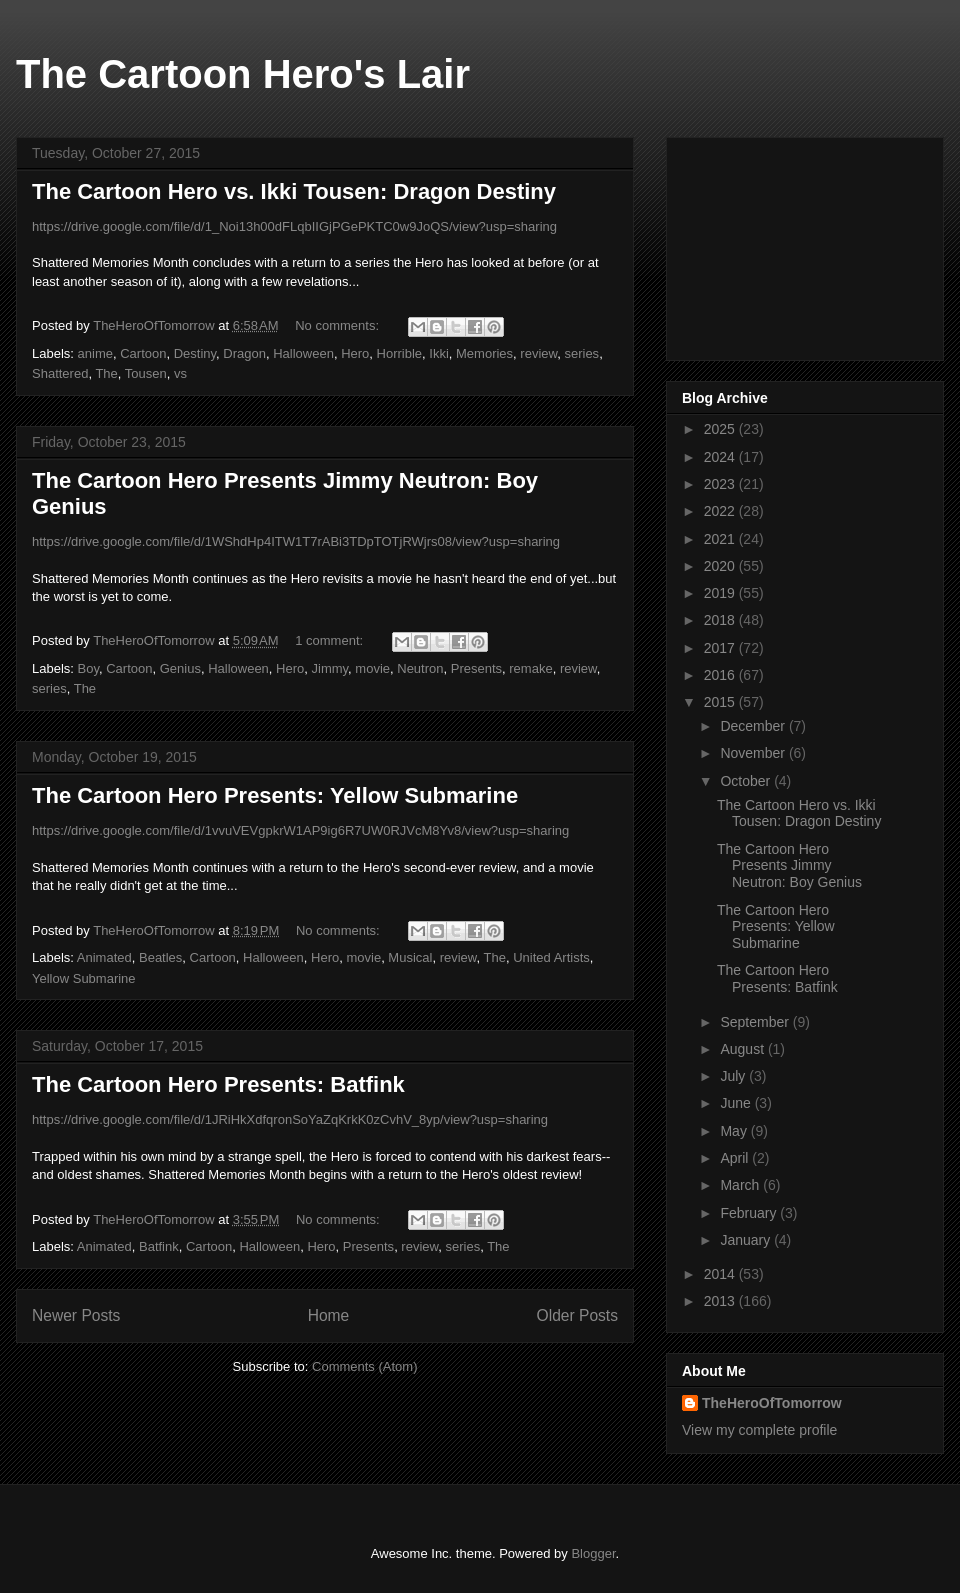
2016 (721, 675)
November (754, 753)
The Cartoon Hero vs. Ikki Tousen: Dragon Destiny (294, 191)
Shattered (60, 373)
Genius (180, 668)
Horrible (400, 353)
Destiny (195, 353)
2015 (721, 702)
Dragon (244, 353)
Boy (88, 668)
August (743, 1049)
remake (530, 668)
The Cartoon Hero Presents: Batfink (218, 1084)
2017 (721, 648)
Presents (476, 668)
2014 (721, 1274)
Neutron (420, 668)
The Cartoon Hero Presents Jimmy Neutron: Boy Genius (789, 866)
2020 (721, 566)
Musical (410, 957)
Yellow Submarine (84, 978)
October (747, 781)
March (741, 1185)
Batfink (159, 1246)
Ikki (439, 353)
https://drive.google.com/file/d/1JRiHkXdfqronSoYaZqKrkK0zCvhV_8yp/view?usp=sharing (290, 1119)
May (735, 1131)
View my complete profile (759, 1430)
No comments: (338, 325)
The (106, 373)
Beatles (160, 957)
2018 (721, 620)
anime (95, 353)
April (736, 1158)
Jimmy (330, 668)
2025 (721, 429)
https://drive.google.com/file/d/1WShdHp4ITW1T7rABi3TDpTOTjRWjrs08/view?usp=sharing (296, 541)
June (737, 1103)
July (734, 1076)
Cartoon (143, 353)
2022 (721, 511)
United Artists (551, 957)
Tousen (146, 373)
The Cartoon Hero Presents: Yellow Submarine (275, 795)
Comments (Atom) (364, 1366)
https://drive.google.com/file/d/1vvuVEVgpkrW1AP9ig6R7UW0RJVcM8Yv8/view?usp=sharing (300, 830)
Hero (355, 353)
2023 (721, 484)
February (750, 1213)
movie (372, 668)
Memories (484, 353)
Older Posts (577, 1315)
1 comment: (331, 640)
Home (329, 1315)
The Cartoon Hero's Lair (243, 74)
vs (180, 373)
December (754, 726)
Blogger (593, 1553)
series (581, 353)
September (756, 1022)
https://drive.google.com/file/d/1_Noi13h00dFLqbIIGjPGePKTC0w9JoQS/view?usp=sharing (294, 226)
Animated (104, 957)
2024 (721, 457)
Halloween (303, 353)
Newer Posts (76, 1315)
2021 (721, 539)
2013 (721, 1301)
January (747, 1240)
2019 (721, 593)
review (538, 353)
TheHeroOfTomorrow (772, 1403)
